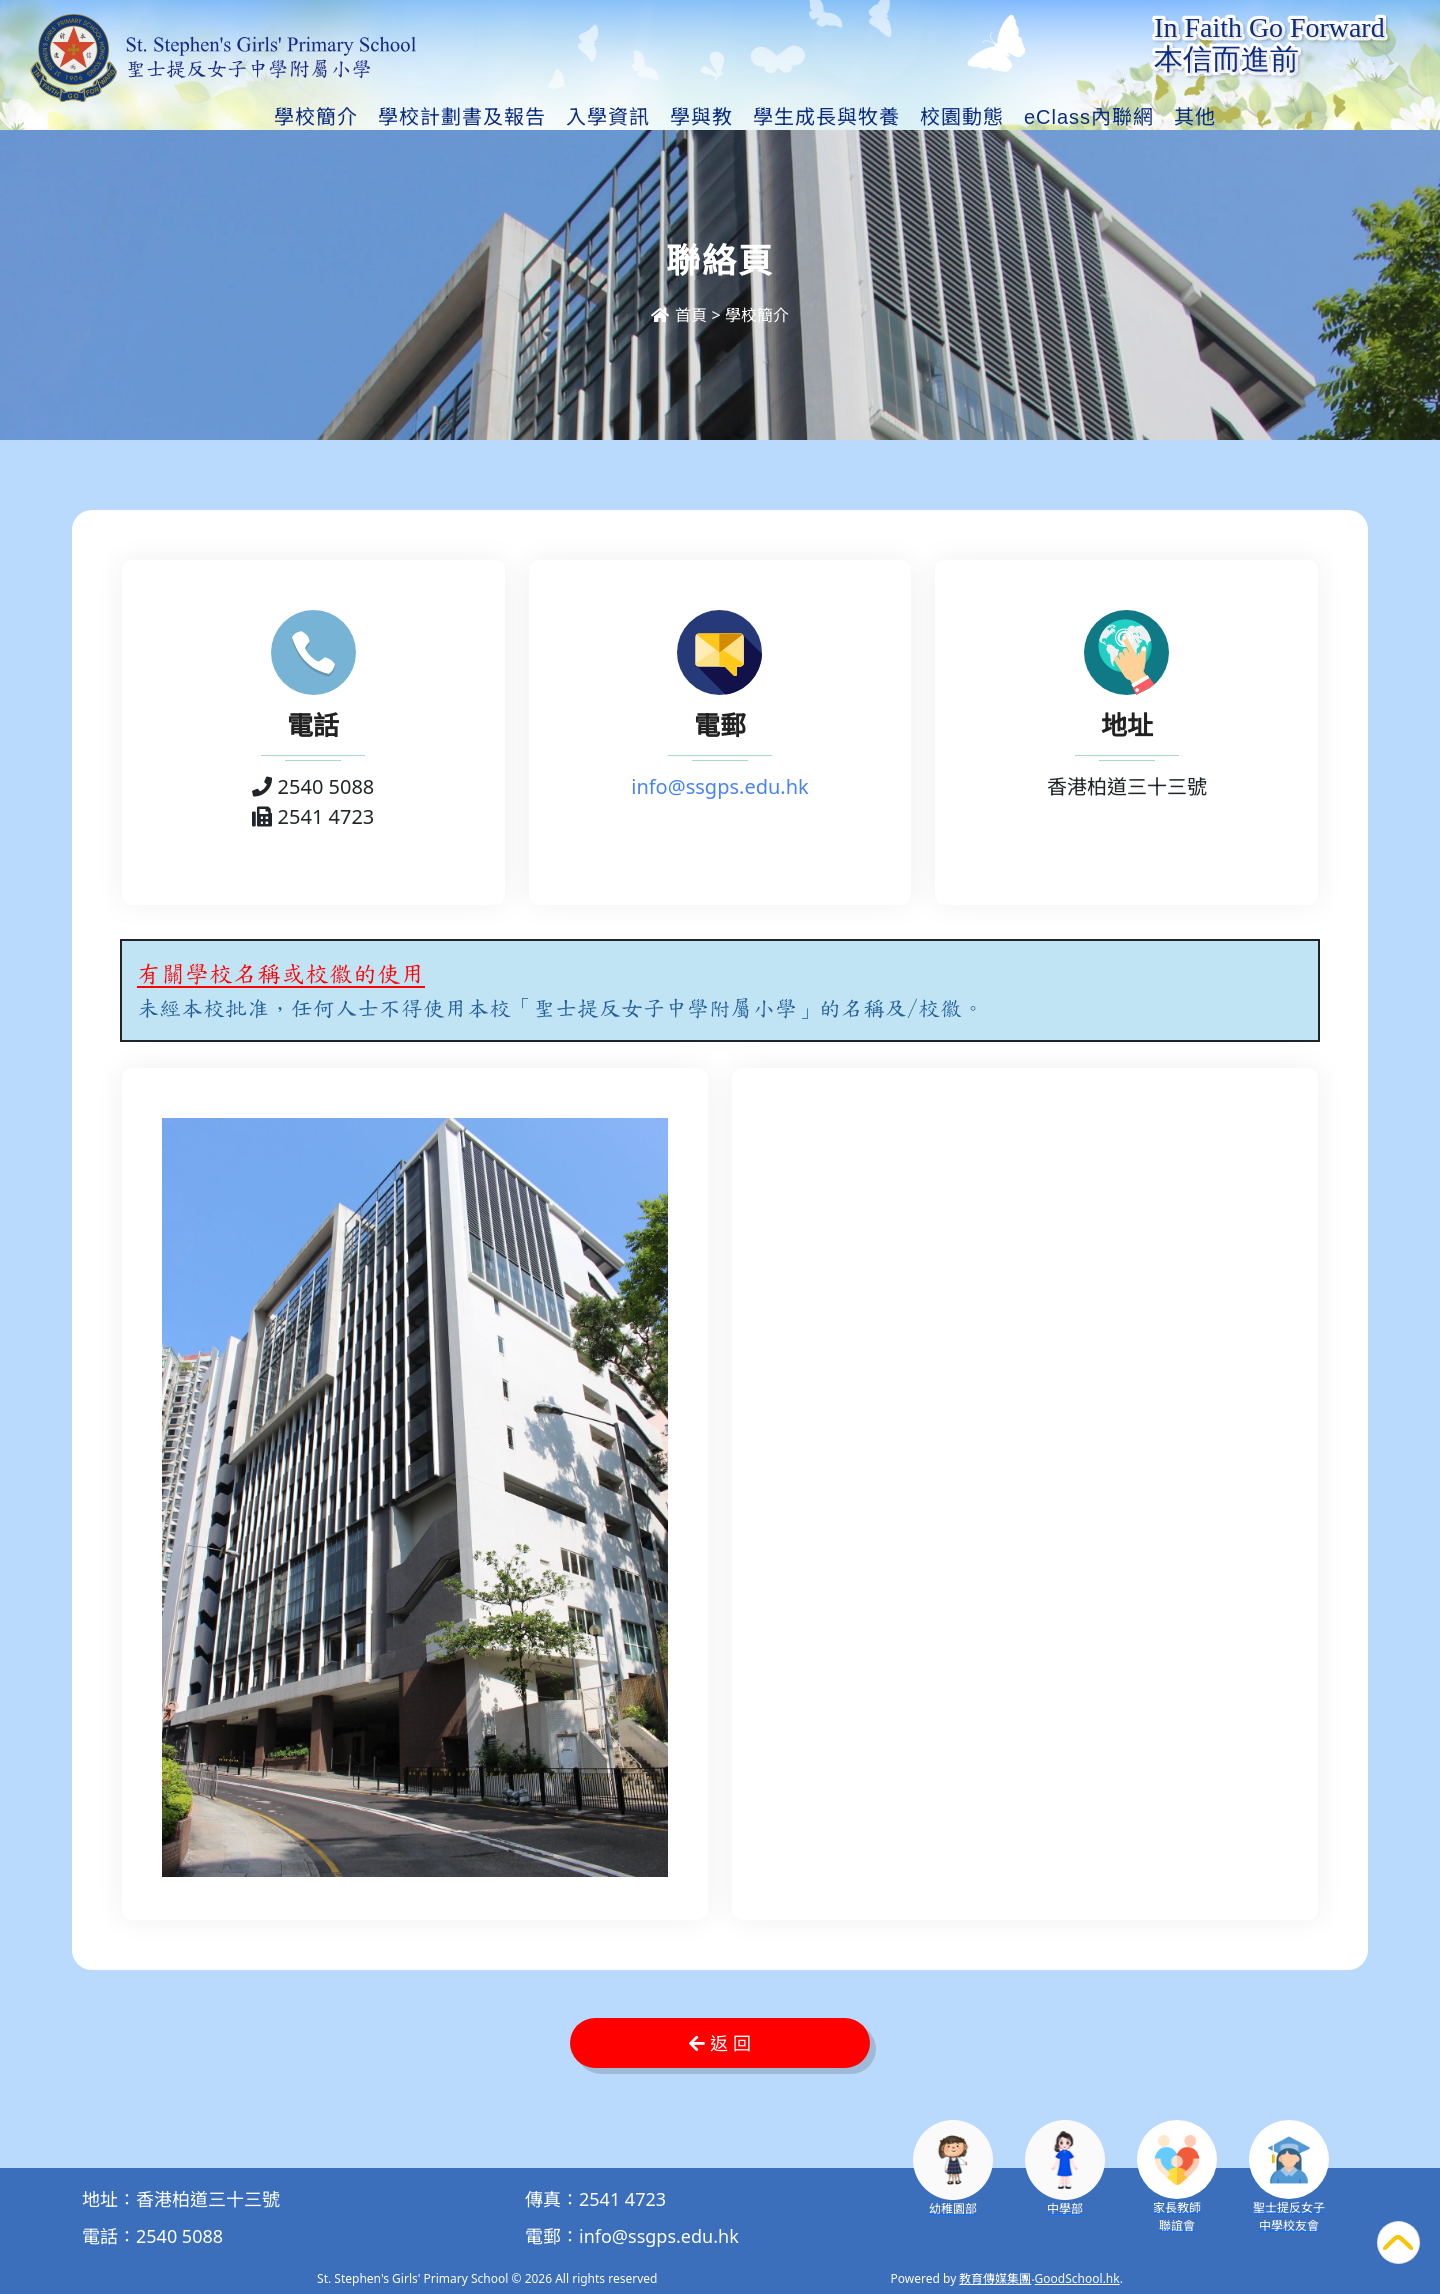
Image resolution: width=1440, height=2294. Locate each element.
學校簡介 (316, 117)
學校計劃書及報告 (462, 117)
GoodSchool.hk (1077, 2278)
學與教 (701, 117)
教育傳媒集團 (995, 2278)
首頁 (679, 315)
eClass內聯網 (1089, 117)
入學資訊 (608, 117)
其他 (1195, 117)
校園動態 (962, 117)
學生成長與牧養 (826, 117)
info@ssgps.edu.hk (720, 786)
